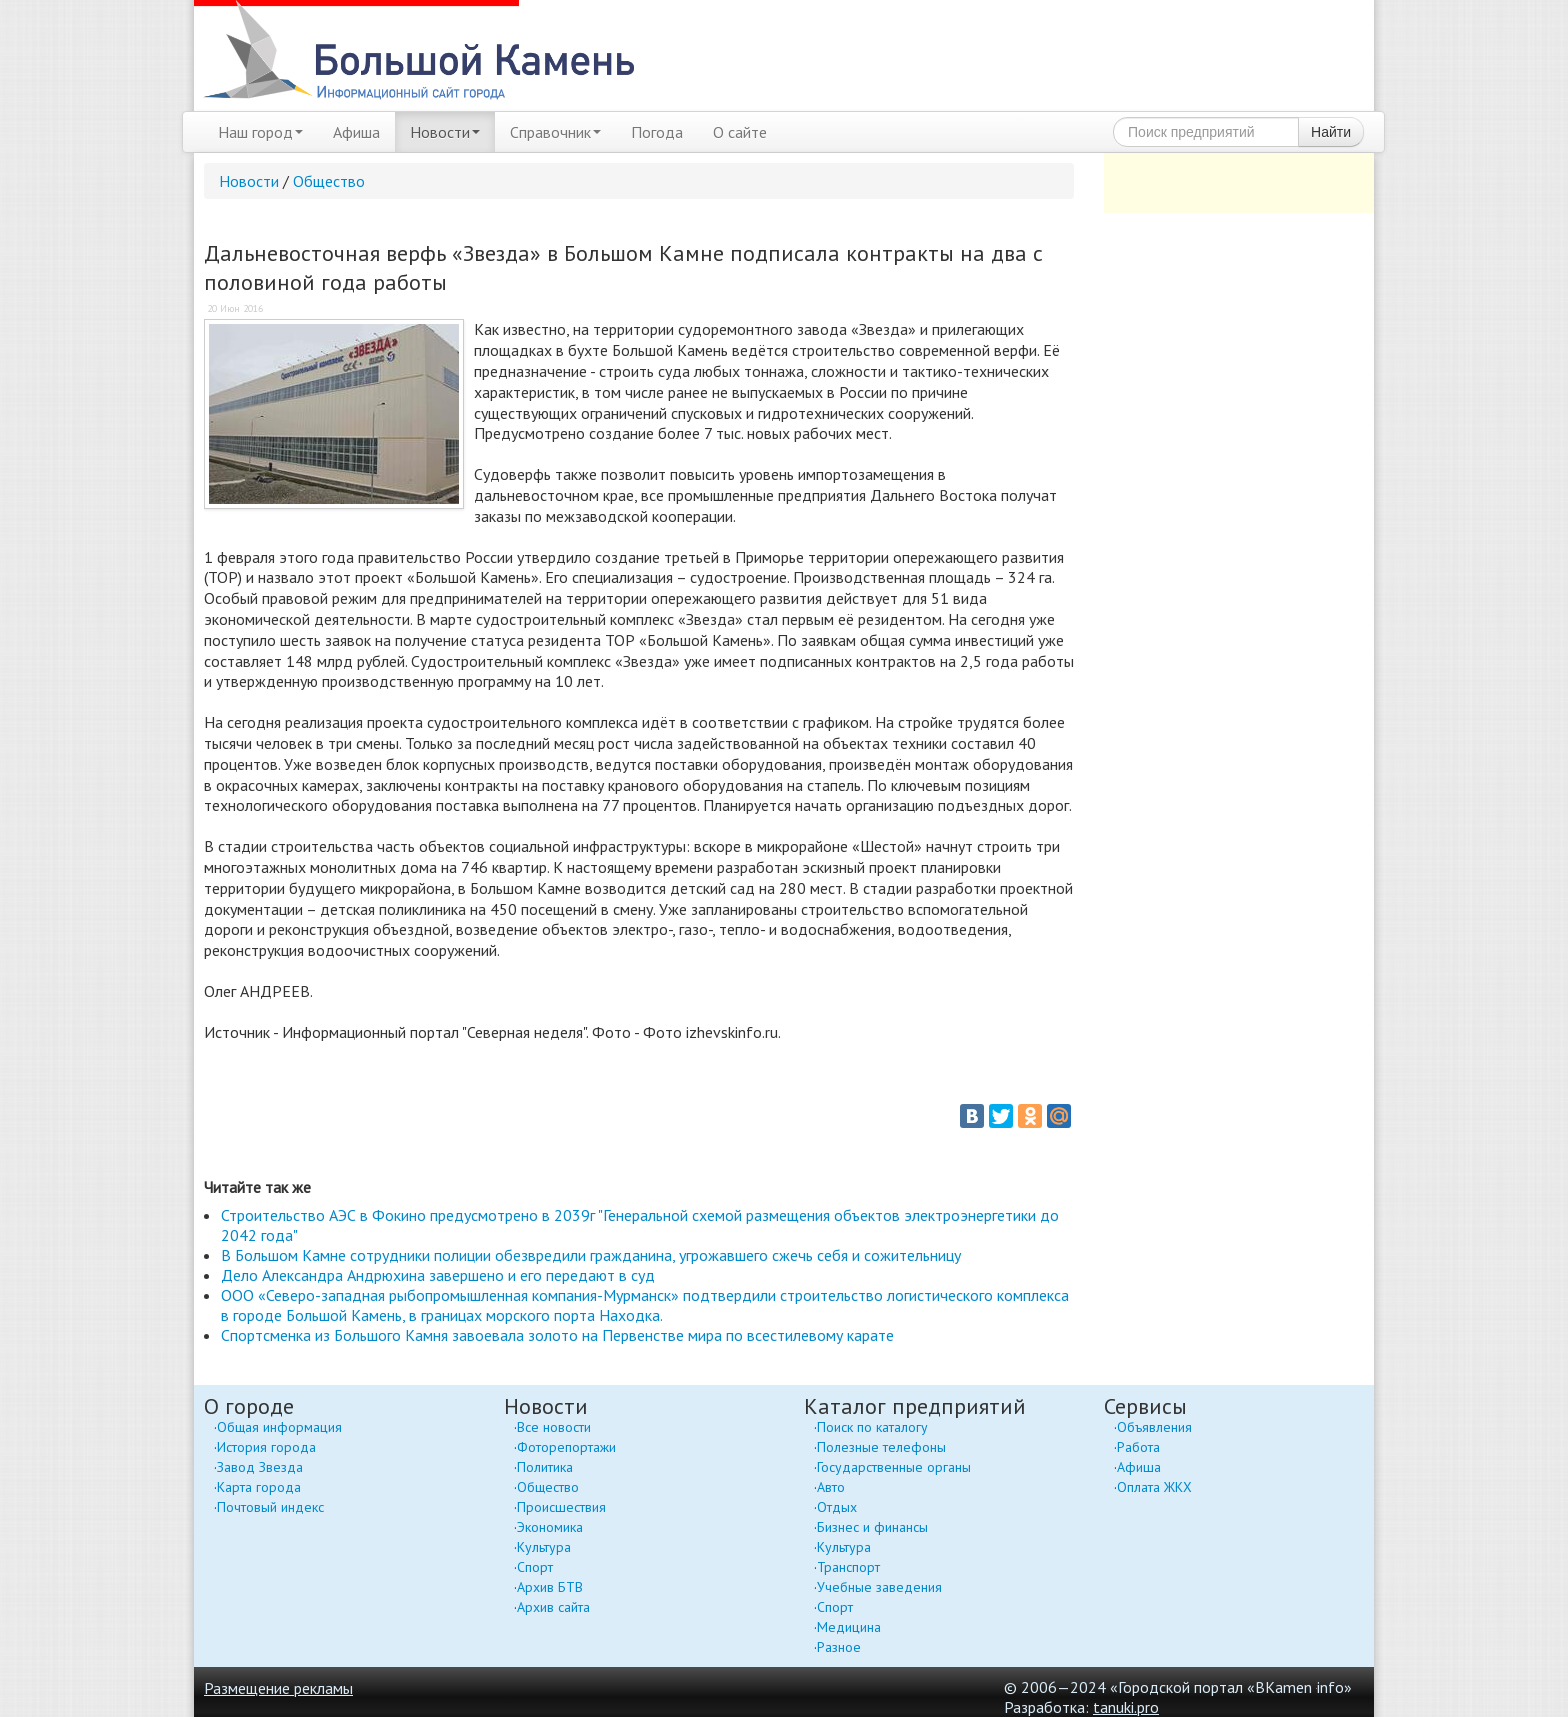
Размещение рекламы (278, 1688)
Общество (329, 181)
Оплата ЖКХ (1154, 1487)
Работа (1138, 1447)
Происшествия (561, 1507)
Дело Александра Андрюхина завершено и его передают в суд (438, 1275)
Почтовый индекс (270, 1507)
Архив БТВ (550, 1587)
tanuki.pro (1126, 1707)
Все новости (554, 1427)
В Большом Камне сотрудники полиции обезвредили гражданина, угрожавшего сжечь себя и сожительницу (591, 1255)
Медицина (849, 1627)
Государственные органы (894, 1467)
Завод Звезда (260, 1467)
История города (266, 1447)
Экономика (550, 1527)
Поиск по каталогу (872, 1427)
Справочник (555, 132)
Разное (839, 1647)
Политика (545, 1467)
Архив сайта (553, 1607)
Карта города (259, 1487)
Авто (831, 1487)
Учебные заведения (879, 1587)
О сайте (740, 132)
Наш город (260, 132)
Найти (1331, 132)
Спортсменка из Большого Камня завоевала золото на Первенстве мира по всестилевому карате (557, 1335)
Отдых (837, 1507)
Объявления (1154, 1427)
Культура (544, 1547)
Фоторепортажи (566, 1447)
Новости (445, 132)
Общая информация (279, 1427)
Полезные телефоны (881, 1447)
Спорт (535, 1567)
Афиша (356, 132)
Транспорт (848, 1567)
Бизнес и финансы (872, 1527)
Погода (657, 132)
